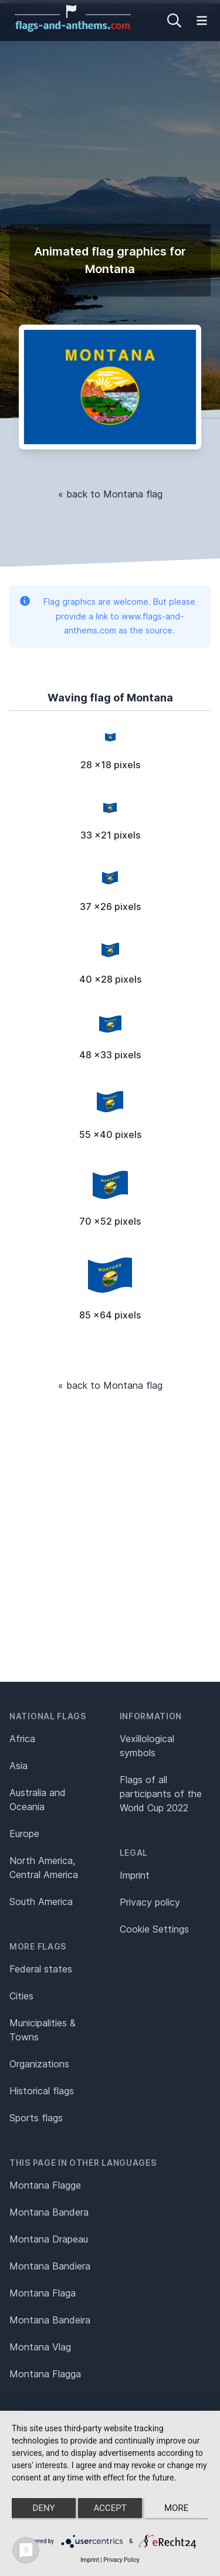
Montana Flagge (45, 2185)
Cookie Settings (154, 1929)
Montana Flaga (42, 2293)
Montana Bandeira (49, 2320)
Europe (24, 1833)
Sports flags (36, 2118)
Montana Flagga (45, 2374)
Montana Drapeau (48, 2239)
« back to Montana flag (110, 494)
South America (41, 1901)
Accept (109, 2508)
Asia (18, 1765)
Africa (22, 1738)
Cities (21, 1996)
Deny (44, 2508)
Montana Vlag (40, 2347)
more (176, 2508)
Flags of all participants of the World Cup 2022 (161, 1794)
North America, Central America (43, 1867)
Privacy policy (150, 1902)
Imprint (135, 1875)
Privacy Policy (121, 2560)
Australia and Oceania (37, 1799)
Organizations (39, 2064)
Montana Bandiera (49, 2266)
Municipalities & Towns (42, 2030)
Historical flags (41, 2091)
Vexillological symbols (147, 1746)
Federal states (40, 1969)
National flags (47, 1716)
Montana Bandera (49, 2212)
